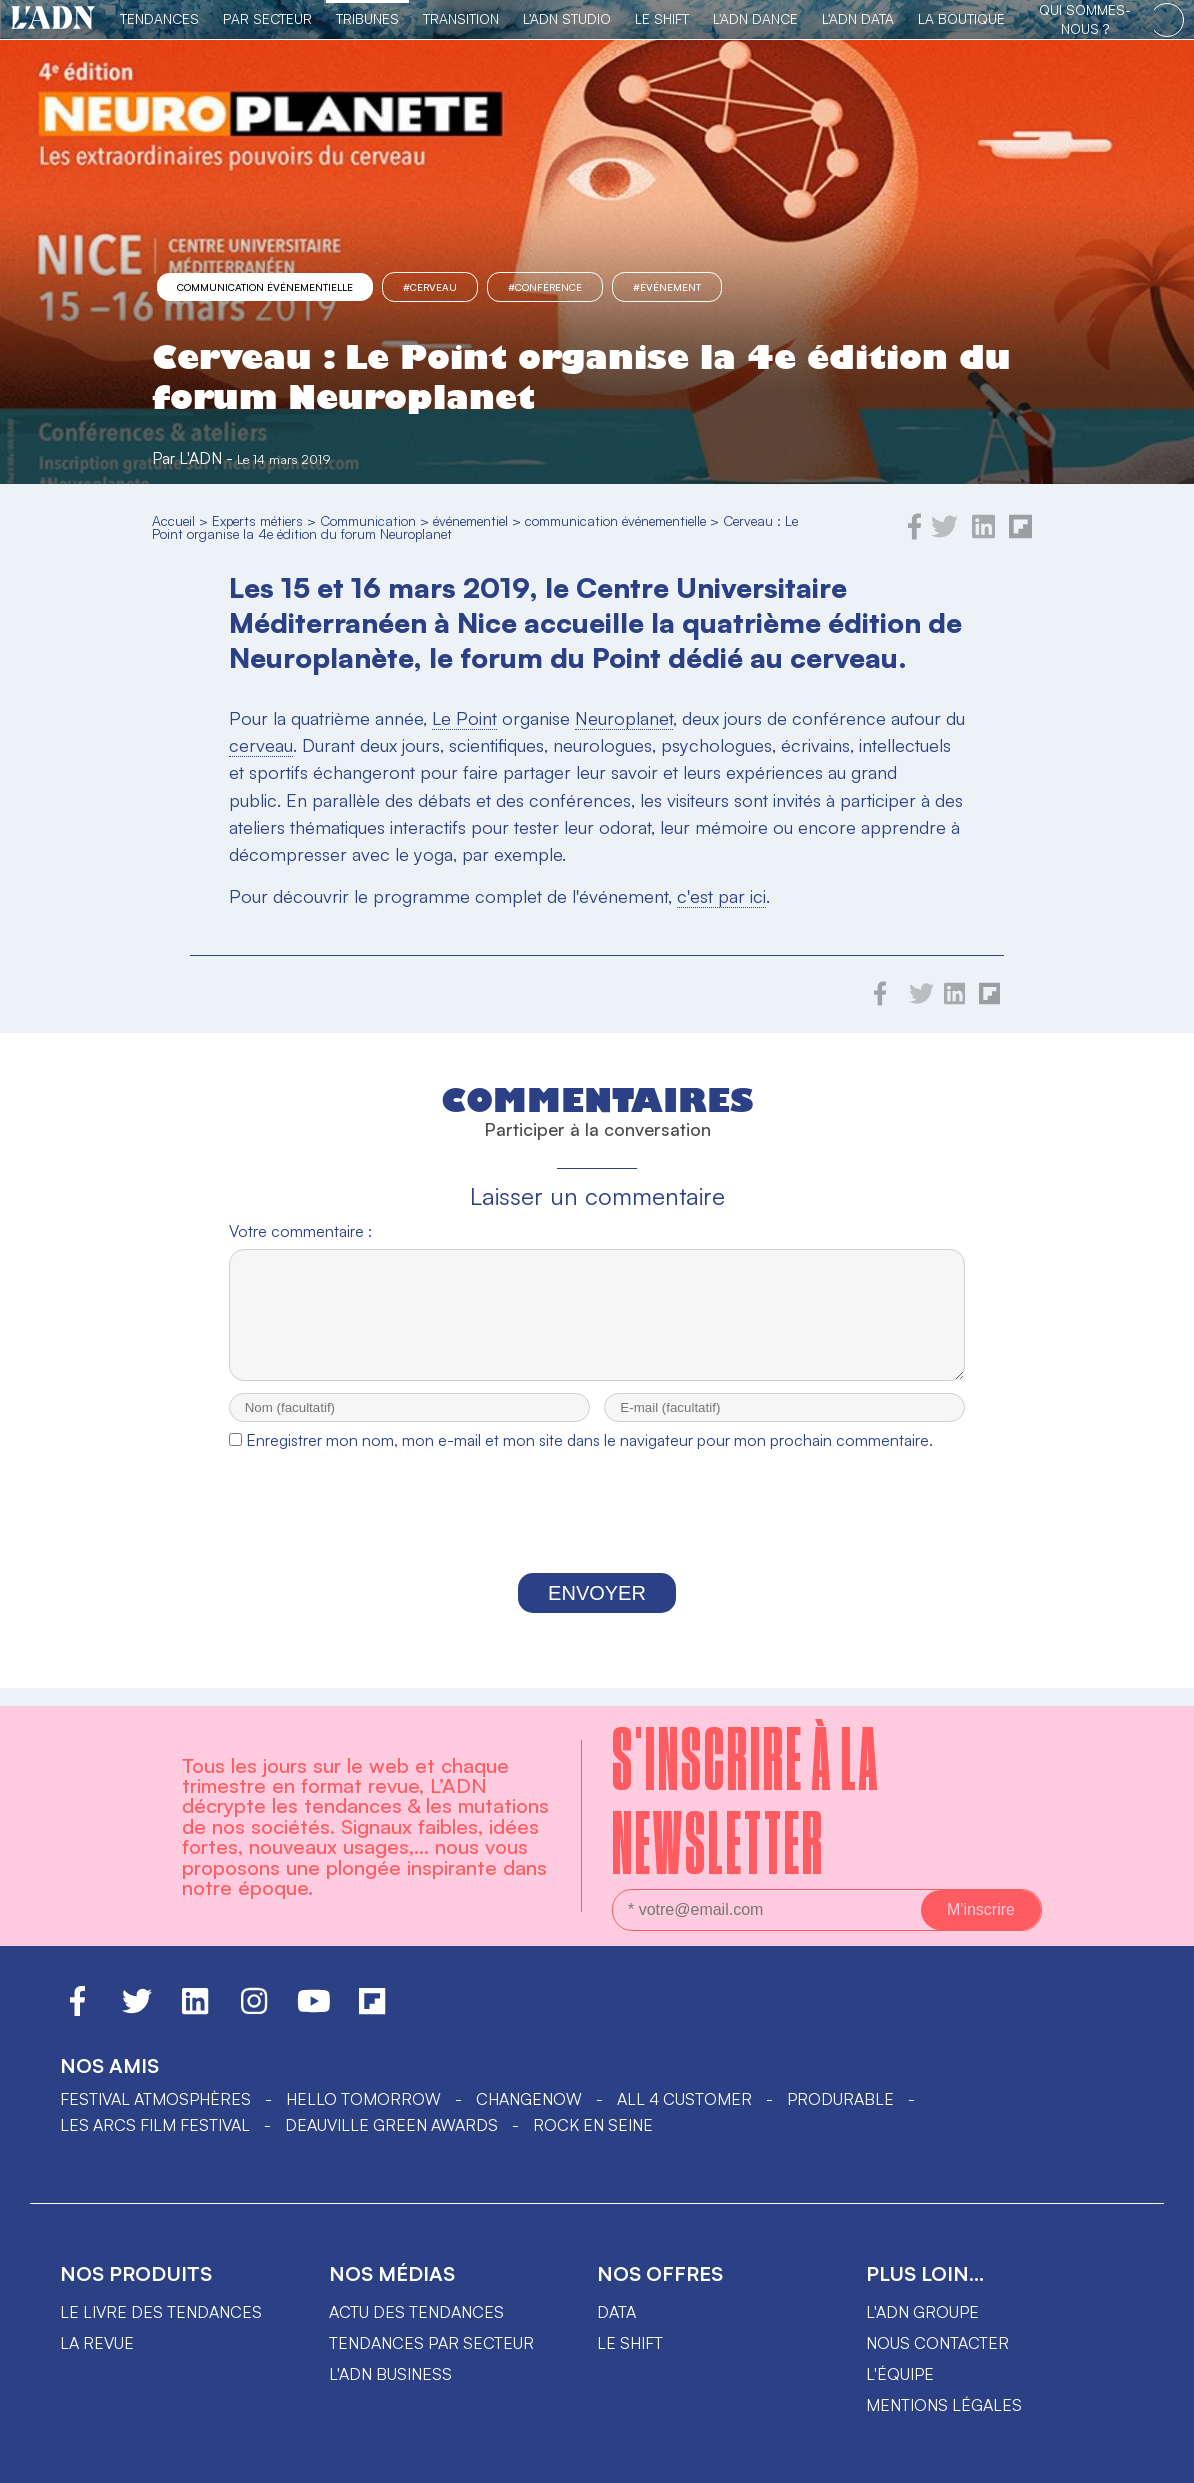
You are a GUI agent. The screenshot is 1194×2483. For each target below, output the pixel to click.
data (616, 2312)
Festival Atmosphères (155, 2099)
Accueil (173, 520)
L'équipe (900, 2374)
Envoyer (597, 1611)
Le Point (464, 718)
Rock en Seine (593, 2125)
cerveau (261, 745)
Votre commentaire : (300, 1231)
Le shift (630, 2343)
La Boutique (961, 18)
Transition (461, 18)
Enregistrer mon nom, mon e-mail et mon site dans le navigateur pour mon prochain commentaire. (589, 1458)
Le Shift (662, 18)
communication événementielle (265, 287)
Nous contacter (937, 2343)
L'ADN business (390, 2374)
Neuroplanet (624, 718)
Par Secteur (267, 18)
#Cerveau (430, 287)
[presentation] (597, 1535)
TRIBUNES (367, 18)
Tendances (159, 18)
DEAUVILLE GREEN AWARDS (391, 2125)
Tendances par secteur (431, 2343)
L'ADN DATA (858, 18)
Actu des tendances (416, 2312)
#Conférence (545, 287)
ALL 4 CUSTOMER (684, 2099)
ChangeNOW (529, 2099)
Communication (368, 520)
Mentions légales (944, 2405)
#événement (667, 287)
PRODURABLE (840, 2099)
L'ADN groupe (922, 2312)
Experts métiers (257, 520)
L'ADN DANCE (755, 18)
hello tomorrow (363, 2099)
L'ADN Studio (567, 18)
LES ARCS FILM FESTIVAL (155, 2125)
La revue (97, 2343)
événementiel (470, 520)
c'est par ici (721, 896)
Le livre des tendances (161, 2312)
